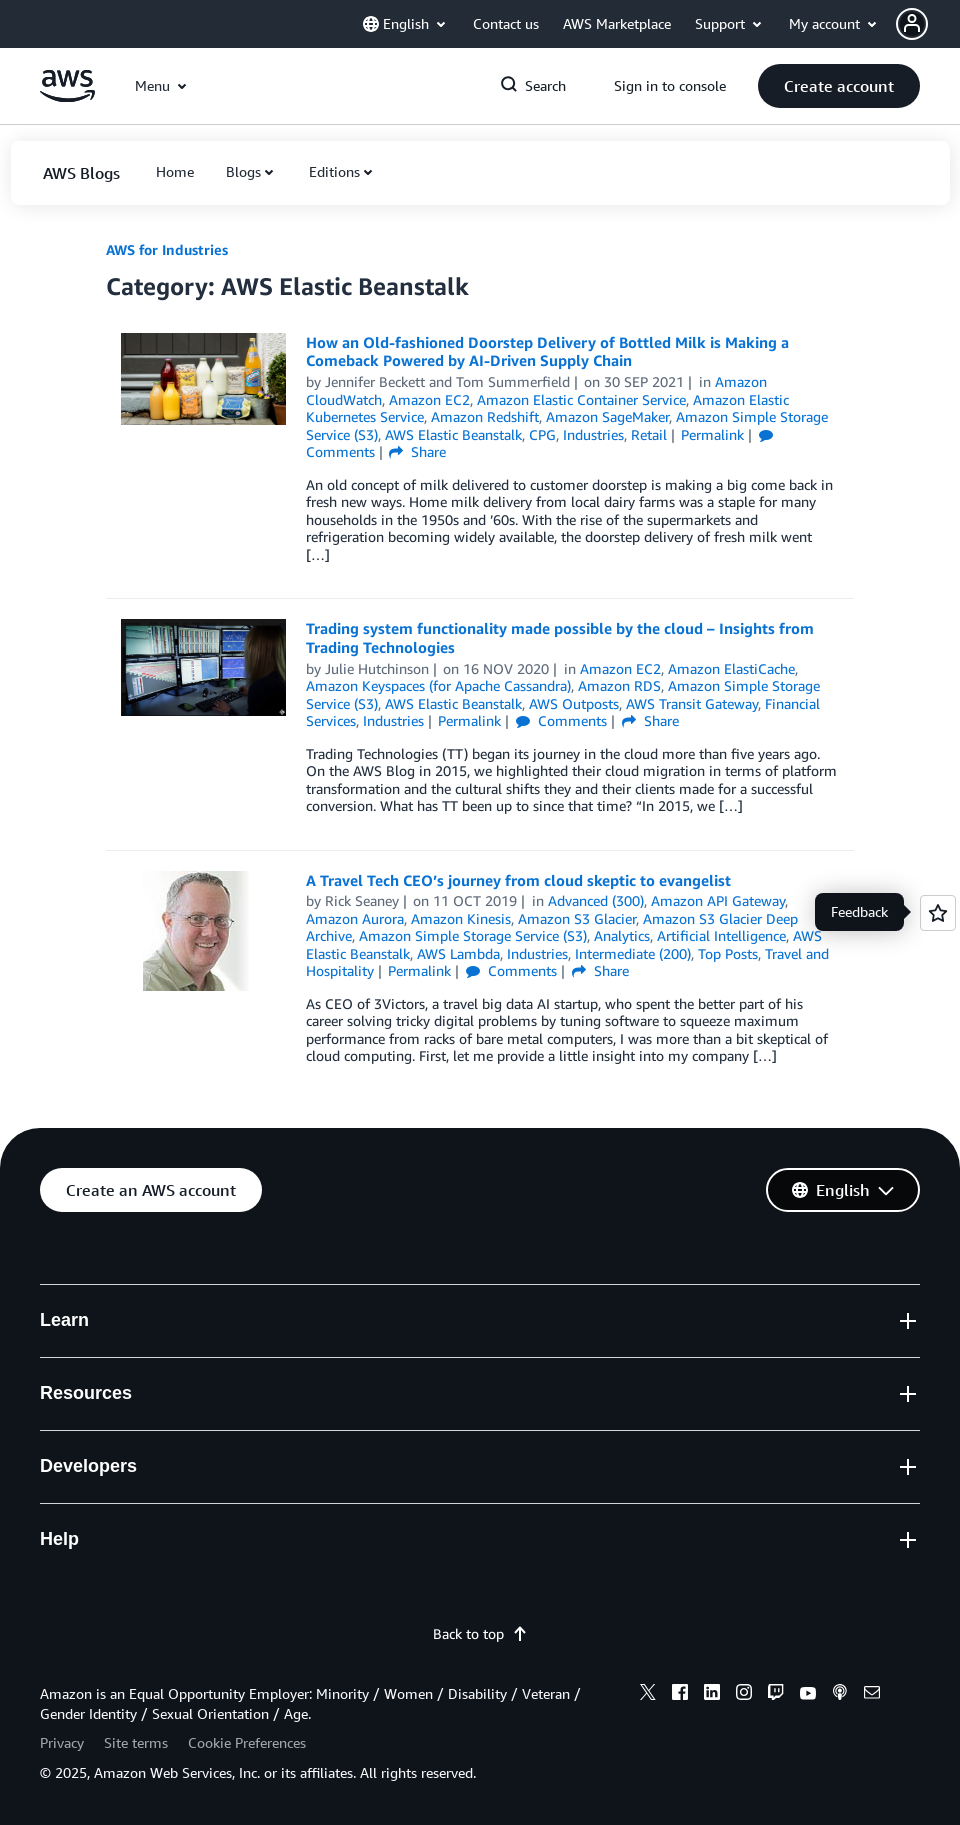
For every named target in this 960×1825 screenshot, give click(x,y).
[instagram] (744, 1695)
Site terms (136, 1742)
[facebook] (680, 1695)
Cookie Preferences (247, 1742)
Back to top (480, 1633)
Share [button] (417, 451)
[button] (928, 24)
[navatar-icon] (912, 24)
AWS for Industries (167, 249)
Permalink (712, 434)
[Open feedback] (938, 913)
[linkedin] (712, 1695)
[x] (648, 1695)
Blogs (243, 171)
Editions (334, 171)
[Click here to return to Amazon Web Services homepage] (67, 96)
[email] (872, 1695)
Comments (561, 720)
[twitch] (776, 1695)
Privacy (62, 1742)
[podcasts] (840, 1695)
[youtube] (808, 1695)
